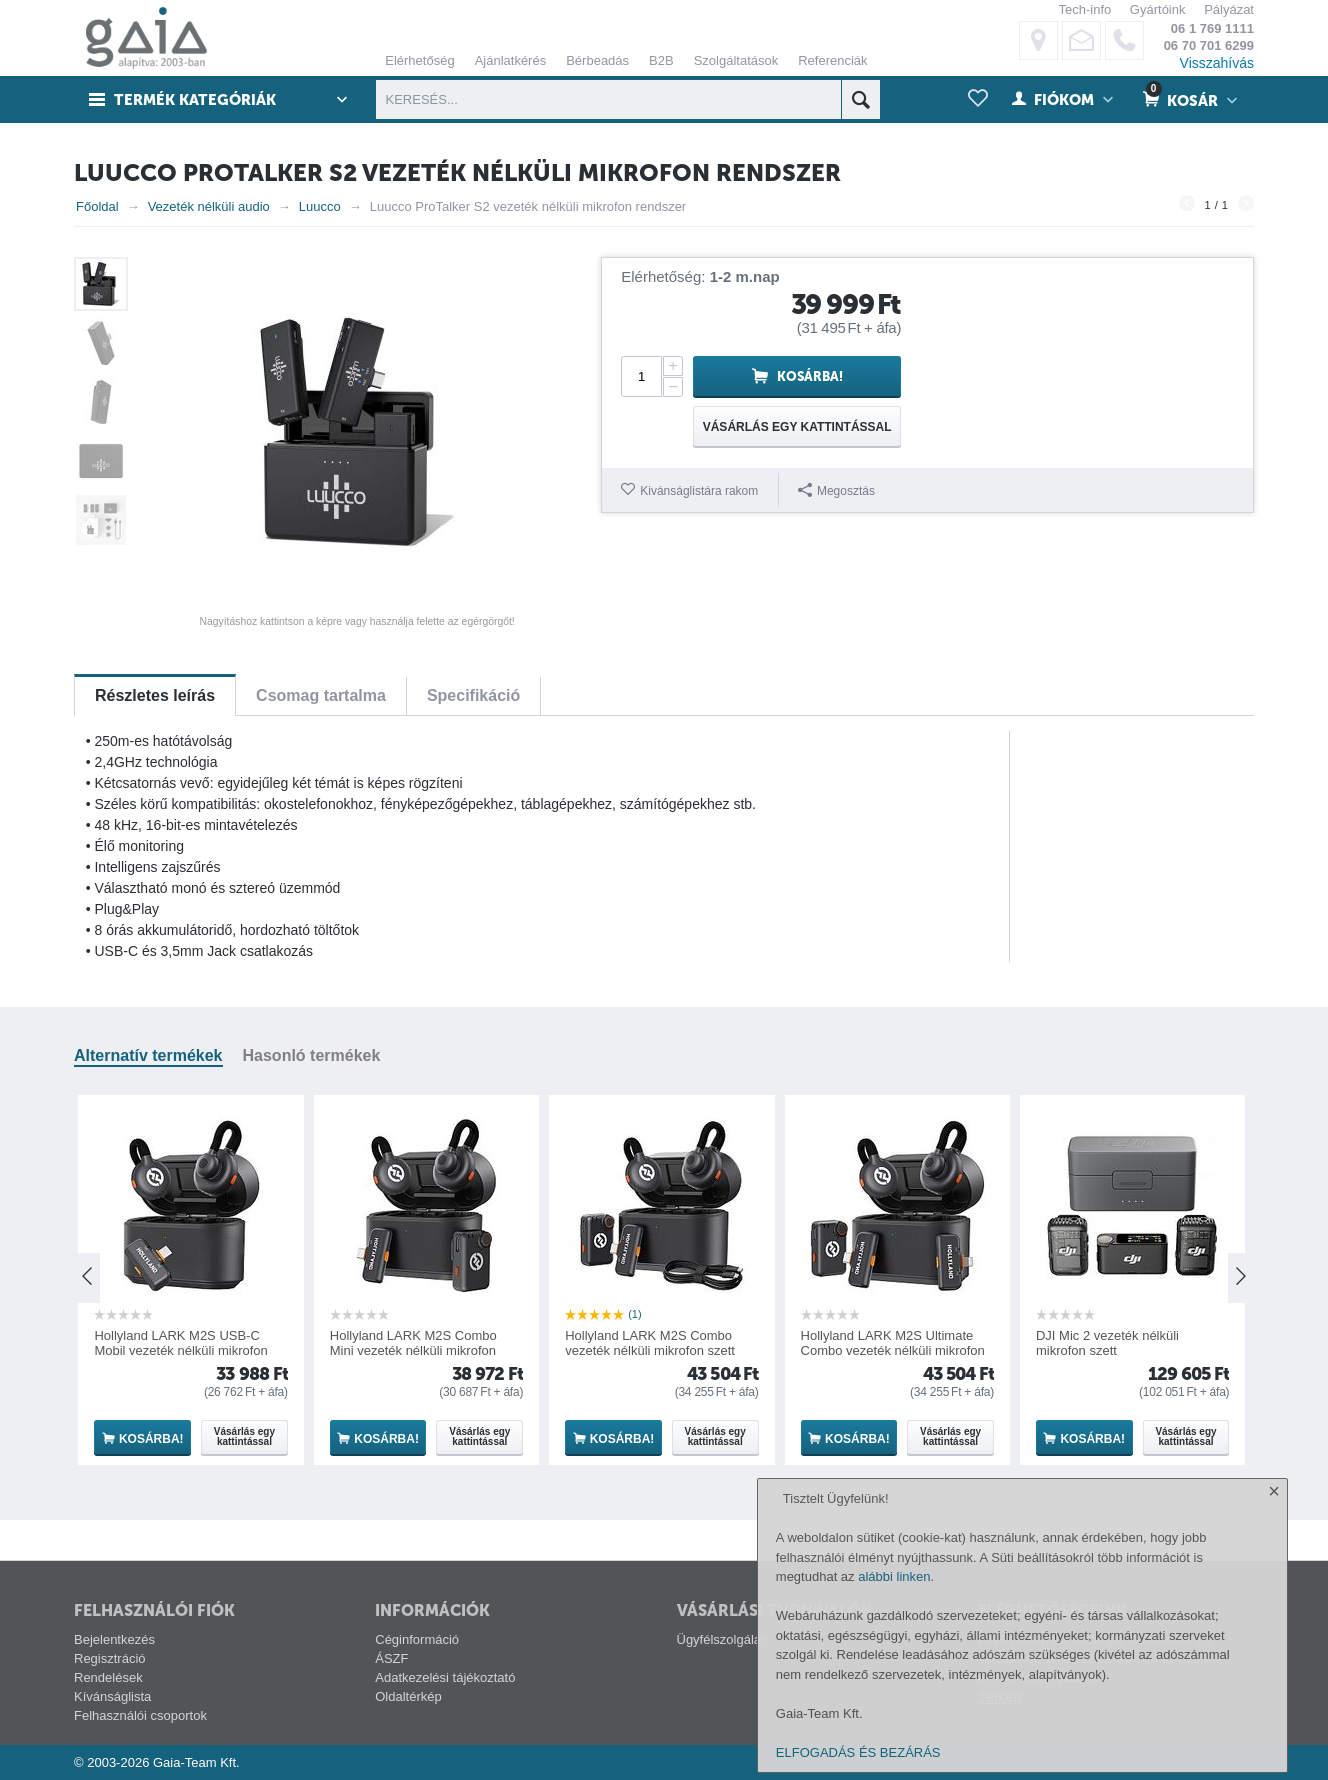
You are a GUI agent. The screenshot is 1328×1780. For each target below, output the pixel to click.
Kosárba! (810, 376)
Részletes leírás (155, 695)
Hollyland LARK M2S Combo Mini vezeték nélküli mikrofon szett (413, 1350)
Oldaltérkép (408, 1696)
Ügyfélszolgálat (721, 1639)
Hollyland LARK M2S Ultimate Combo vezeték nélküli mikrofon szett (893, 1350)
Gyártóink (1158, 9)
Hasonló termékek (312, 1055)
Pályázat (1229, 9)
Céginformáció (417, 1639)
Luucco (320, 206)
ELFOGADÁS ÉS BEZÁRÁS (858, 1752)
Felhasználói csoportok (140, 1715)
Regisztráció (110, 1658)
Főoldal (97, 206)
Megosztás (836, 490)
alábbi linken (894, 1576)
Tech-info (1084, 9)
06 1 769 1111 (1212, 28)
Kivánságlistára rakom (699, 491)
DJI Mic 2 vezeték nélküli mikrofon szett (1107, 1343)
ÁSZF (391, 1658)
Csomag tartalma (321, 695)
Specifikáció (473, 695)
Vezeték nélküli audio (209, 206)
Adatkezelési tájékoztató (445, 1677)
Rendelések (108, 1677)
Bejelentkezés (114, 1639)
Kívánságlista (112, 1696)
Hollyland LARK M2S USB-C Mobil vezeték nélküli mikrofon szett (180, 1350)
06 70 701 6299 (1209, 45)
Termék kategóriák (195, 100)
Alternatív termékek (148, 1055)
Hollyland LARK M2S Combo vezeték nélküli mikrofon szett (650, 1343)
